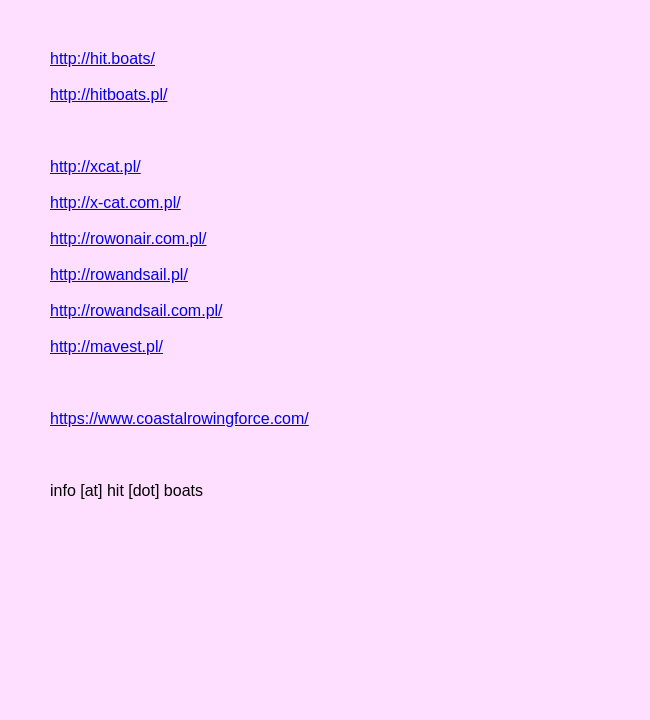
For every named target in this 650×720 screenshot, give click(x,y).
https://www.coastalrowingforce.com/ (179, 418)
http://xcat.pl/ (95, 166)
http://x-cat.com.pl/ (115, 202)
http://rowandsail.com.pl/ (136, 310)
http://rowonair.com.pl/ (128, 238)
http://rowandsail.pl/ (119, 274)
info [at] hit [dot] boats (126, 490)
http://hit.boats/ (102, 58)
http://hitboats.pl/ (108, 94)
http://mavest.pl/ (106, 346)
